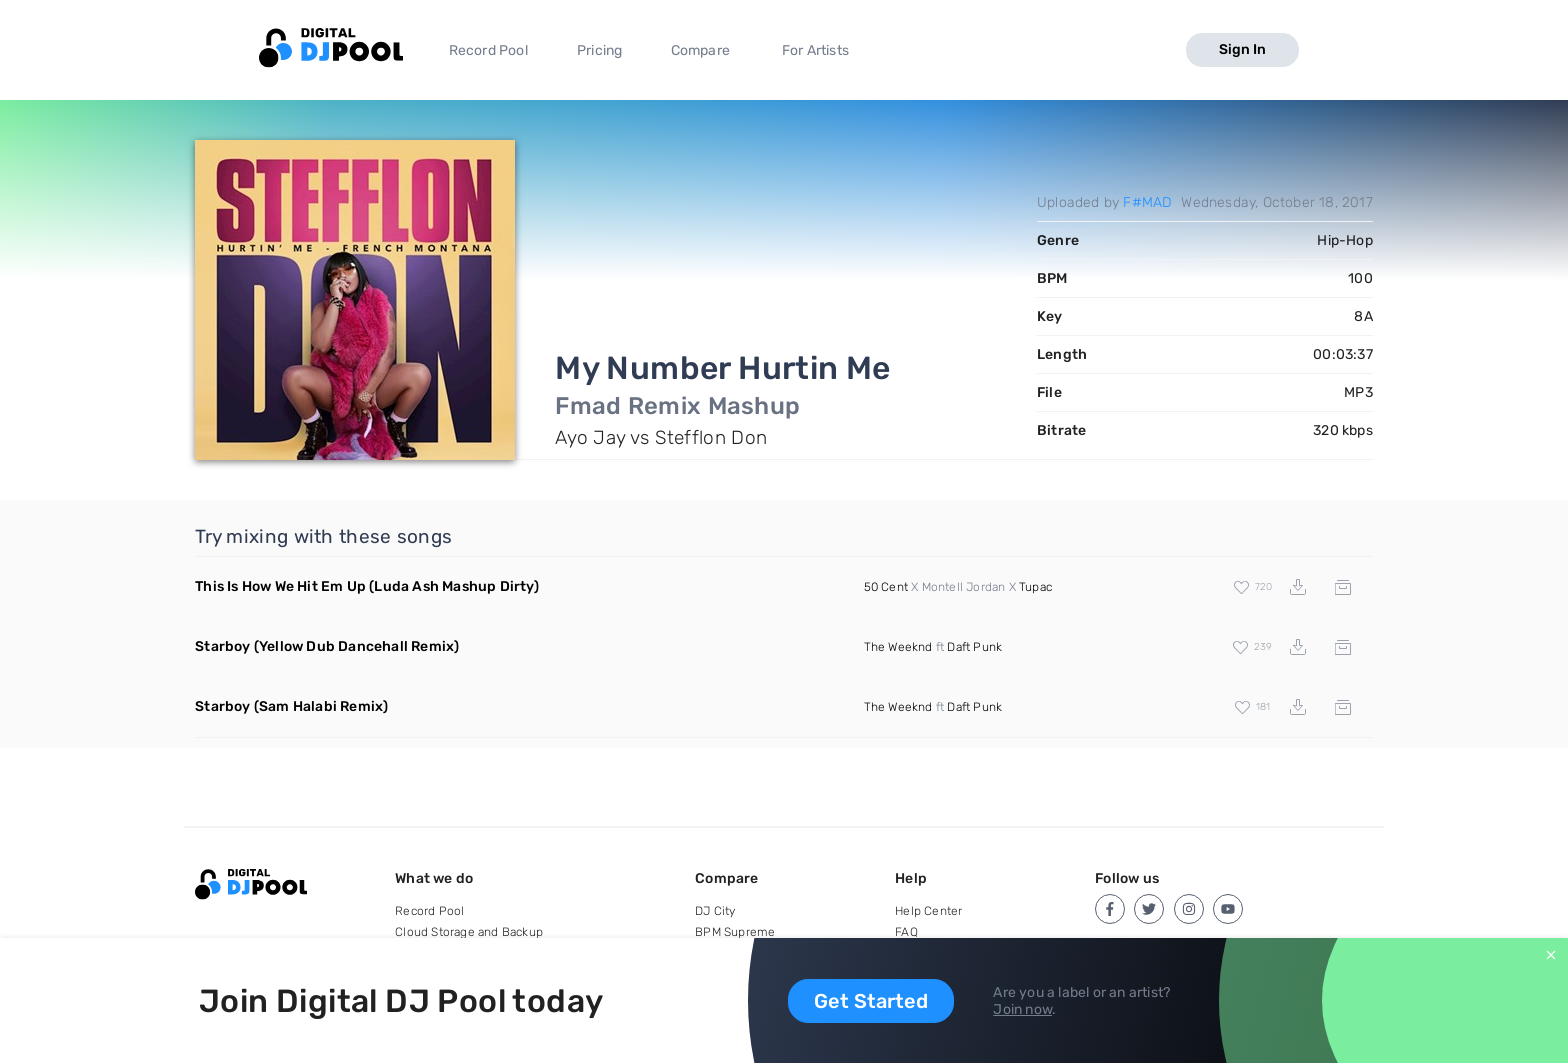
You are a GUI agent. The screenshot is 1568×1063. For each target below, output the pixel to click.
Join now (1022, 1009)
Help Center (928, 911)
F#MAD (1147, 202)
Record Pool (488, 50)
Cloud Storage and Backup (469, 932)
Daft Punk (974, 647)
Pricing (599, 50)
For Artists (815, 50)
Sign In (1242, 49)
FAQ (906, 932)
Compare (700, 50)
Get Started (871, 1001)
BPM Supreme (735, 932)
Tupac (1035, 587)
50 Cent (886, 587)
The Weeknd (898, 647)
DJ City (715, 911)
